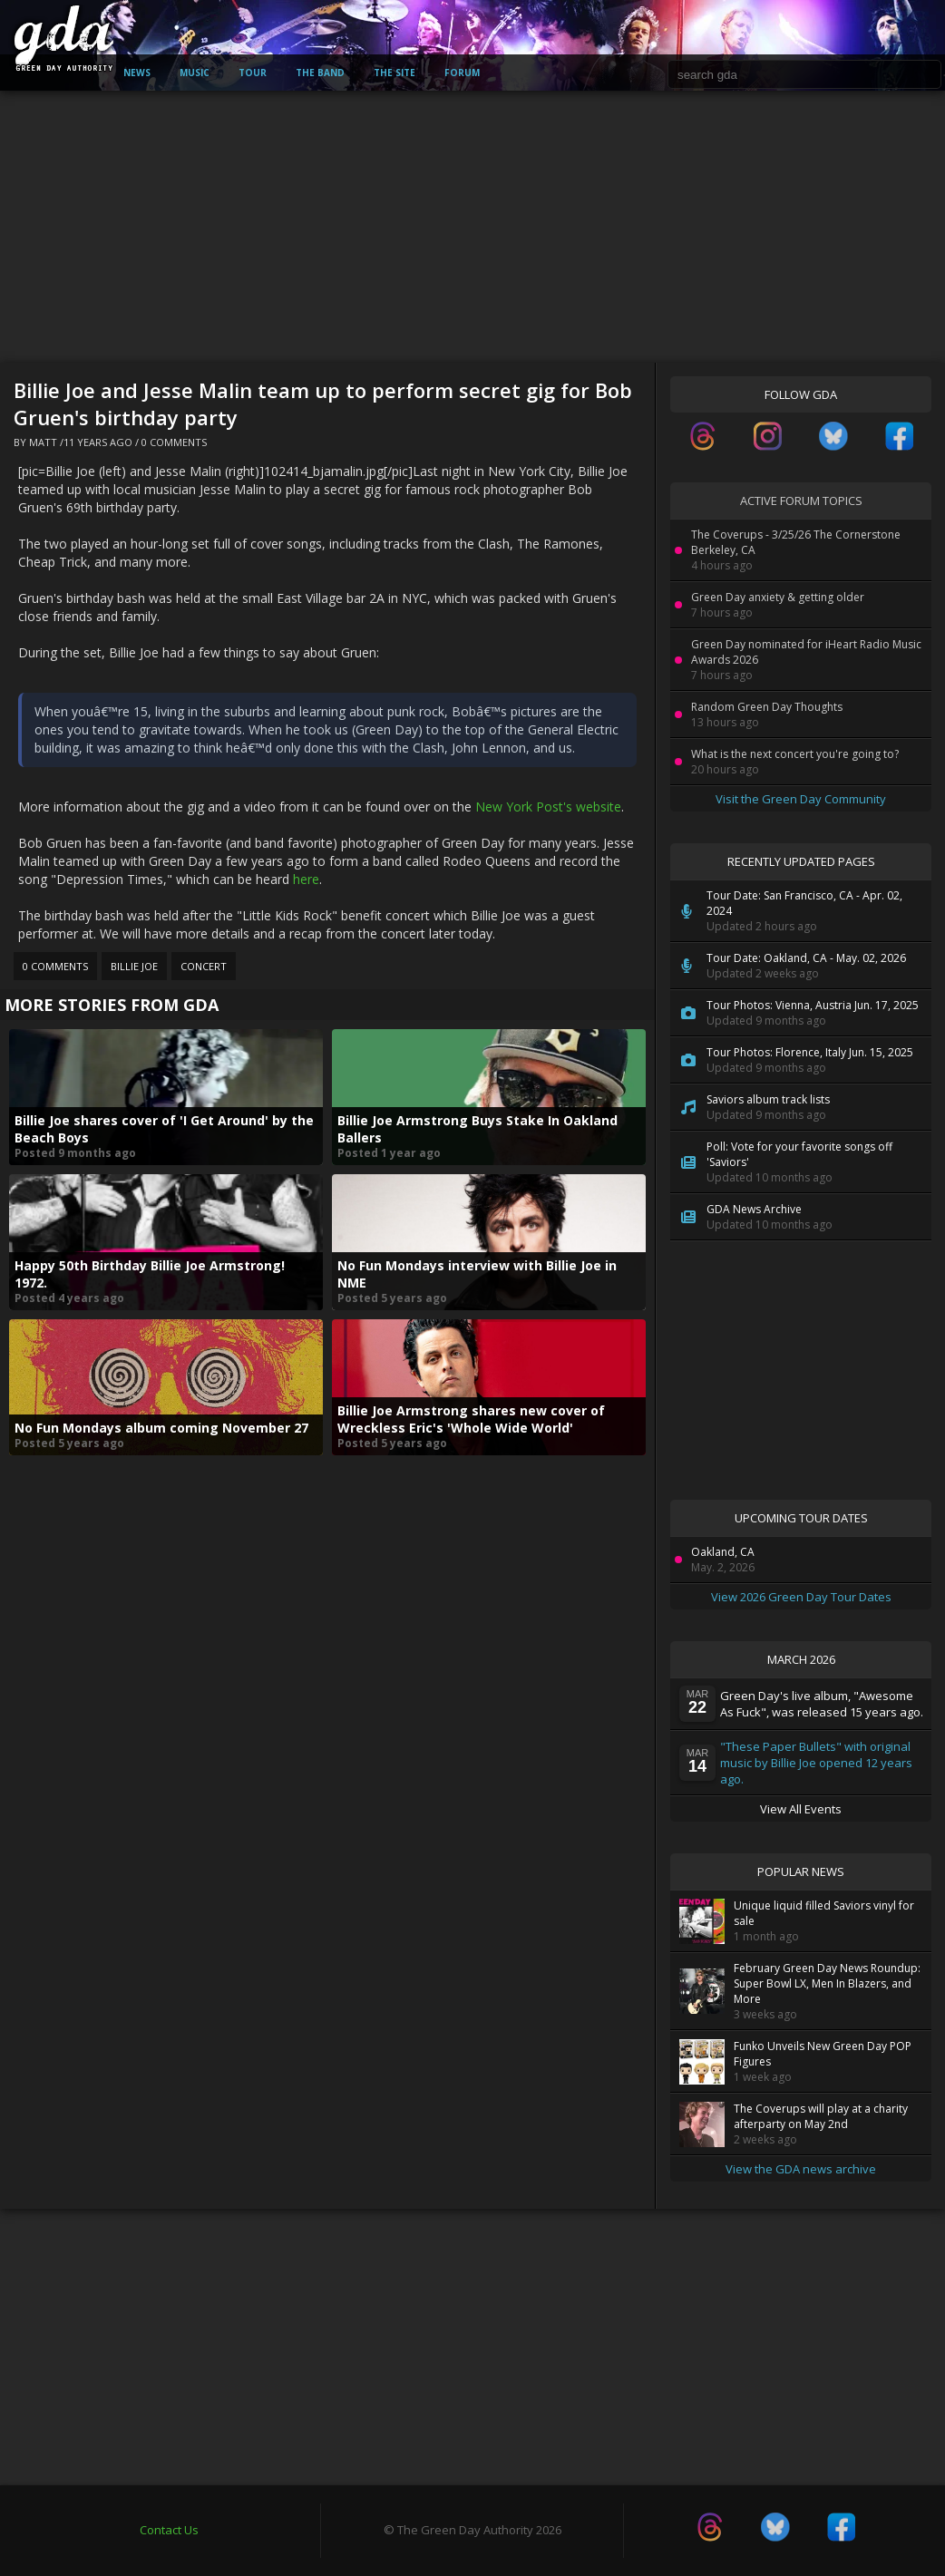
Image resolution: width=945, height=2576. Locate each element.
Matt (43, 442)
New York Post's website (548, 806)
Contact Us (169, 2530)
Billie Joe (134, 966)
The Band (320, 72)
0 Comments (174, 442)
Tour (253, 72)
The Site (394, 72)
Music (194, 72)
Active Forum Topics (801, 500)
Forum (462, 72)
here (306, 879)
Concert (203, 966)
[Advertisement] (472, 227)
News (137, 72)
